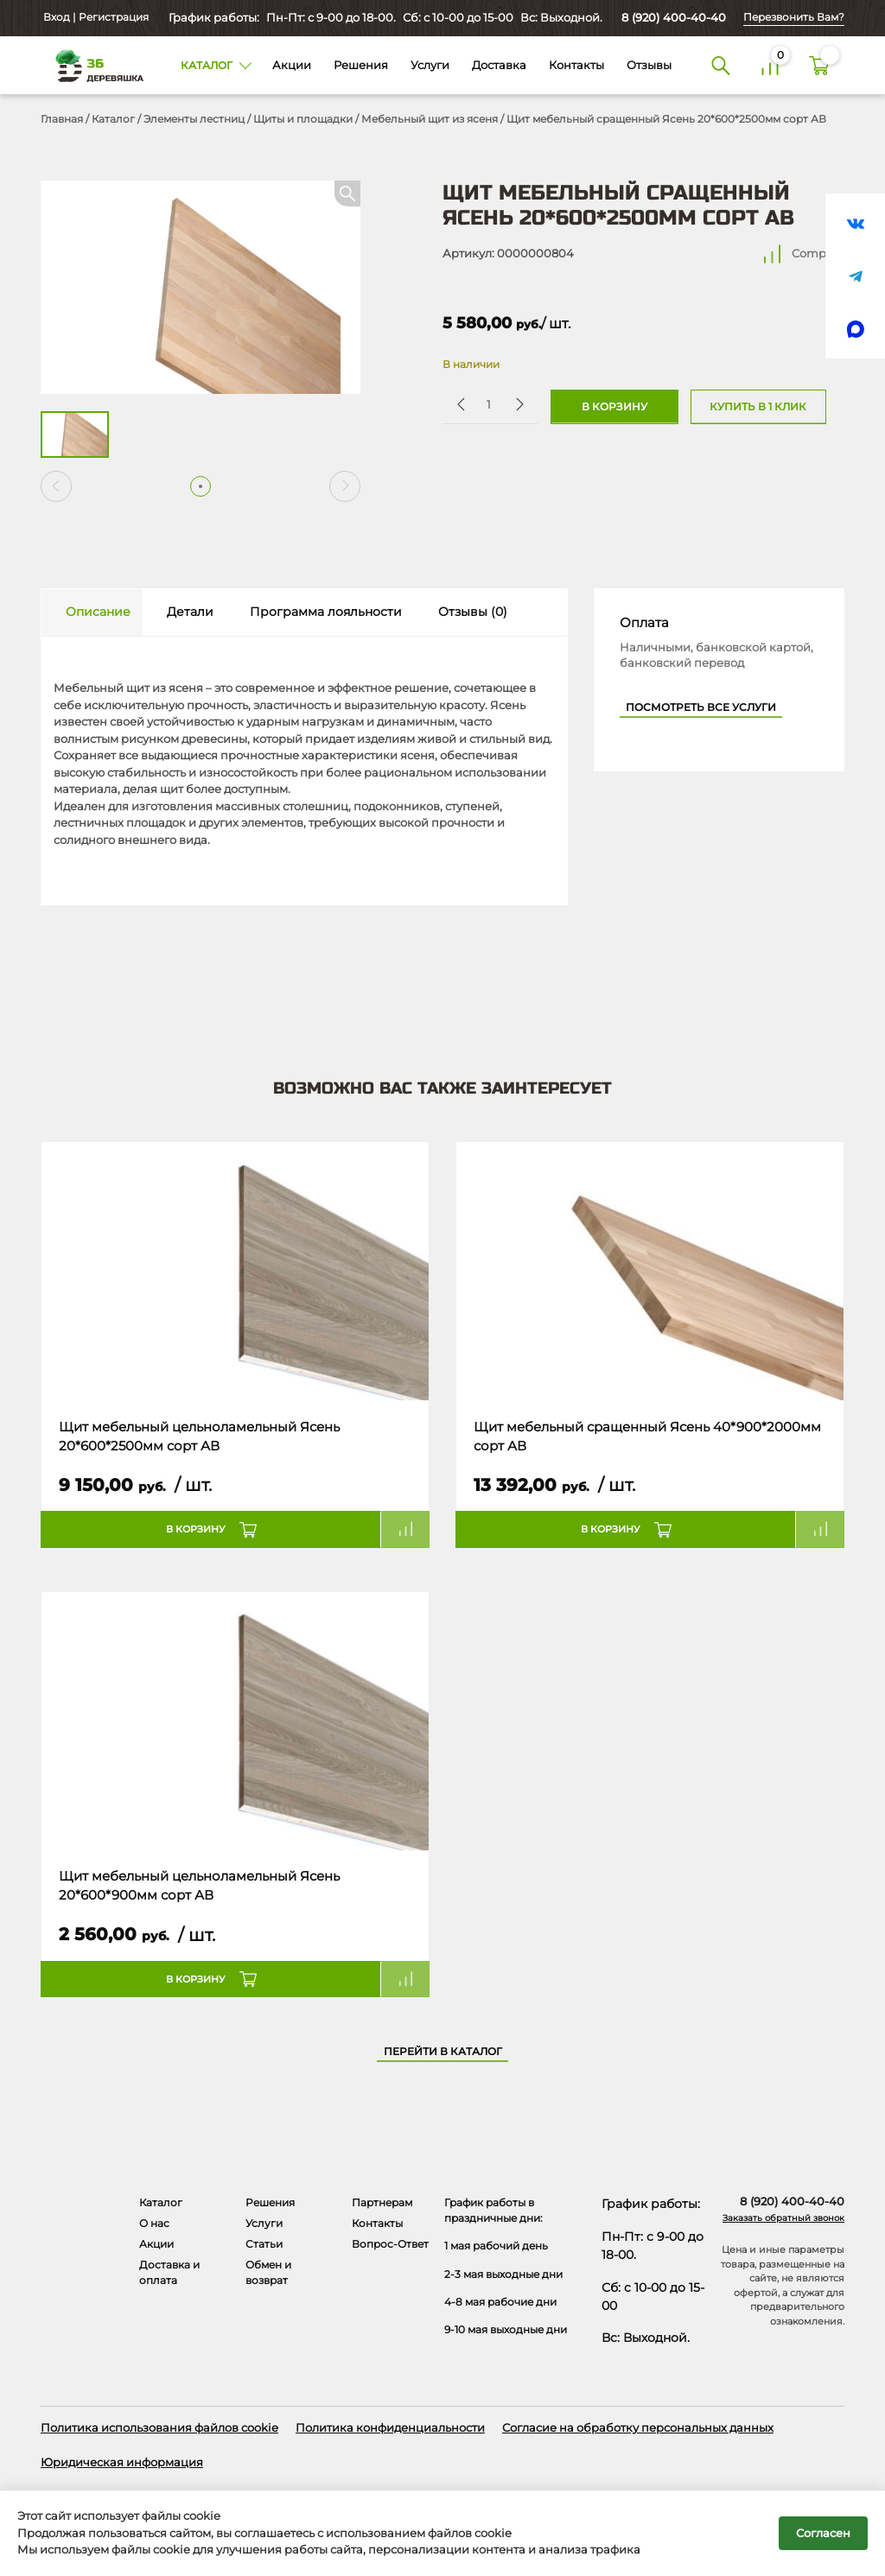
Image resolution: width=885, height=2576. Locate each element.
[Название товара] (235, 1271)
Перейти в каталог (443, 2052)
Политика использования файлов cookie (159, 2427)
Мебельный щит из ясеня (429, 118)
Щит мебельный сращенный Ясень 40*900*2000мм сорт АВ (647, 1436)
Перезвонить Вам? (793, 17)
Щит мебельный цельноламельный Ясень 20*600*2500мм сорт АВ (199, 1436)
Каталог (113, 118)
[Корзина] (819, 65)
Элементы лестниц (194, 118)
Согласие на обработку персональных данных (638, 2427)
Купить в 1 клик (758, 407)
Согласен (823, 2533)
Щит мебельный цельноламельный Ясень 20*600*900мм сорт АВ (199, 1886)
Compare (818, 253)
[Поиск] (720, 65)
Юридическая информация (122, 2462)
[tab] (92, 613)
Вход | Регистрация (95, 17)
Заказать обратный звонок (783, 2218)
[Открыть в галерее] (200, 287)
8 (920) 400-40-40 (673, 17)
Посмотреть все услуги (701, 707)
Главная (62, 118)
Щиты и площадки (303, 118)
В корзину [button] (196, 1529)
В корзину (614, 407)
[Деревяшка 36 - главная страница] (93, 64)
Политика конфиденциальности (390, 2427)
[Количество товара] (488, 403)
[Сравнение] (770, 65)
